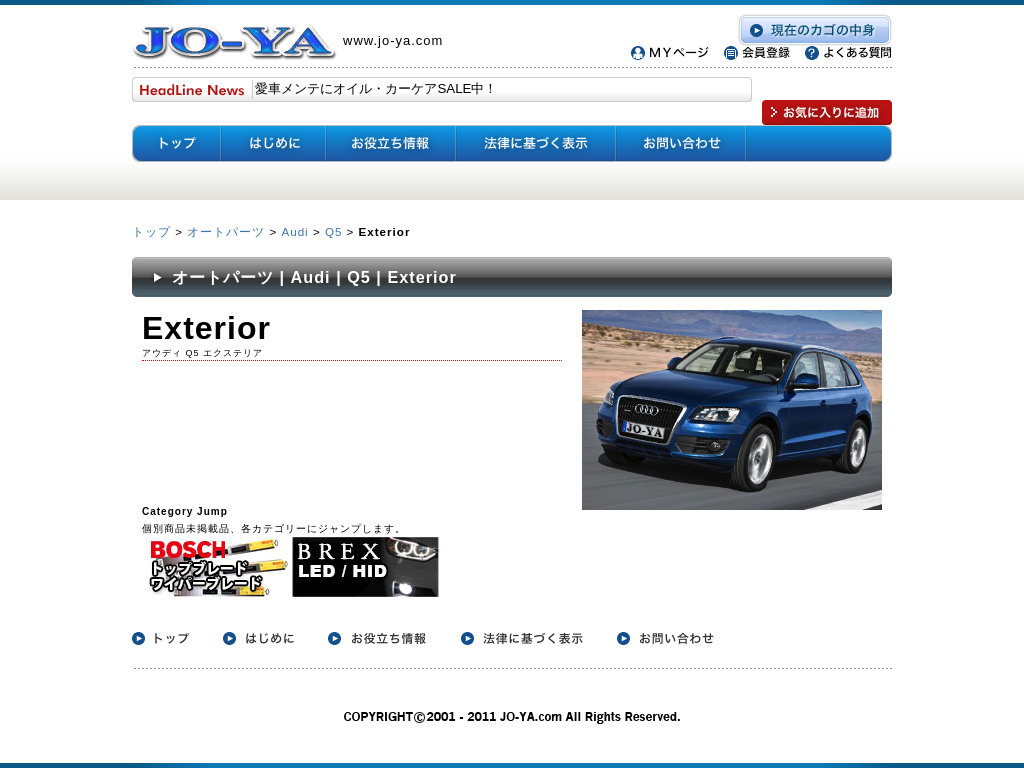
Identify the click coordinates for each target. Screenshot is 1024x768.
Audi (294, 231)
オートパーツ (226, 231)
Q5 (333, 231)
